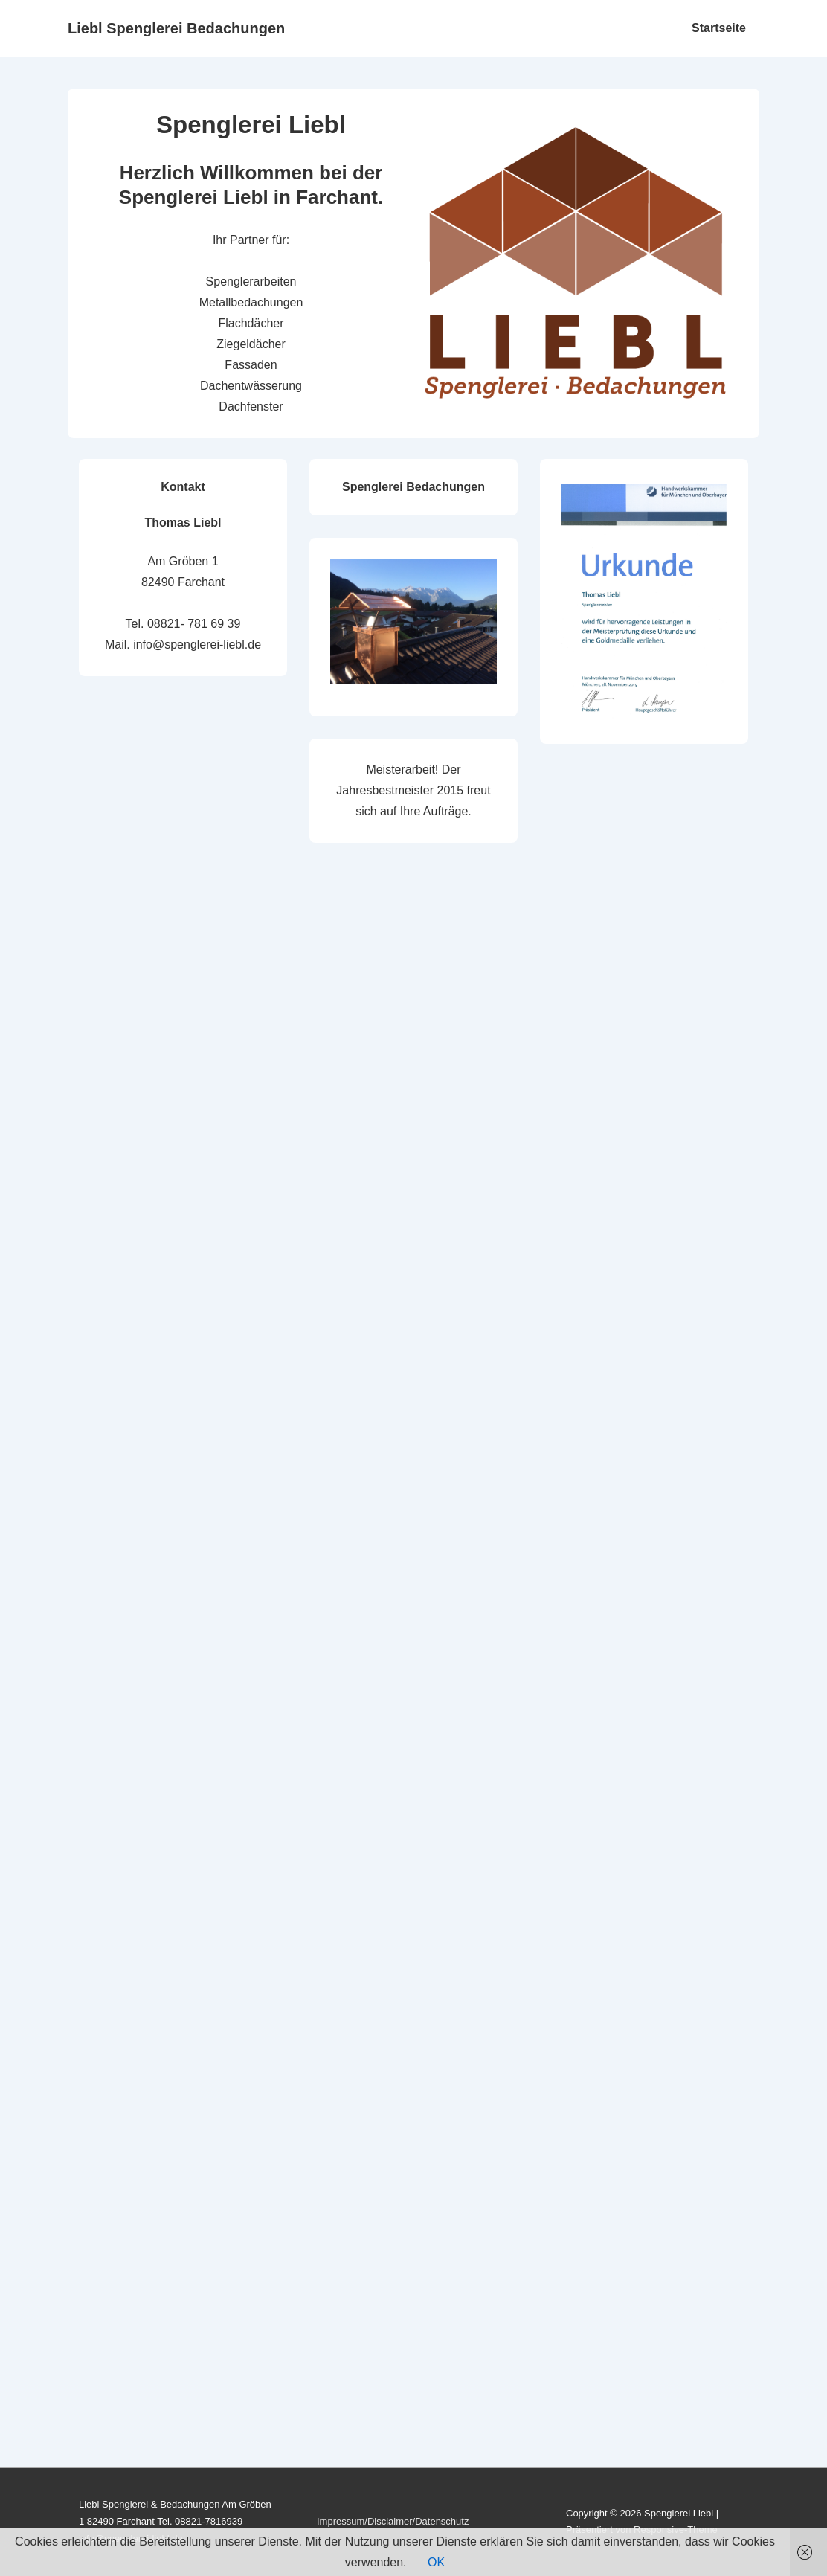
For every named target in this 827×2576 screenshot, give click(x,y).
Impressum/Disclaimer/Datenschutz (393, 2521)
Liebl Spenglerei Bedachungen (176, 28)
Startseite (719, 28)
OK (436, 2562)
